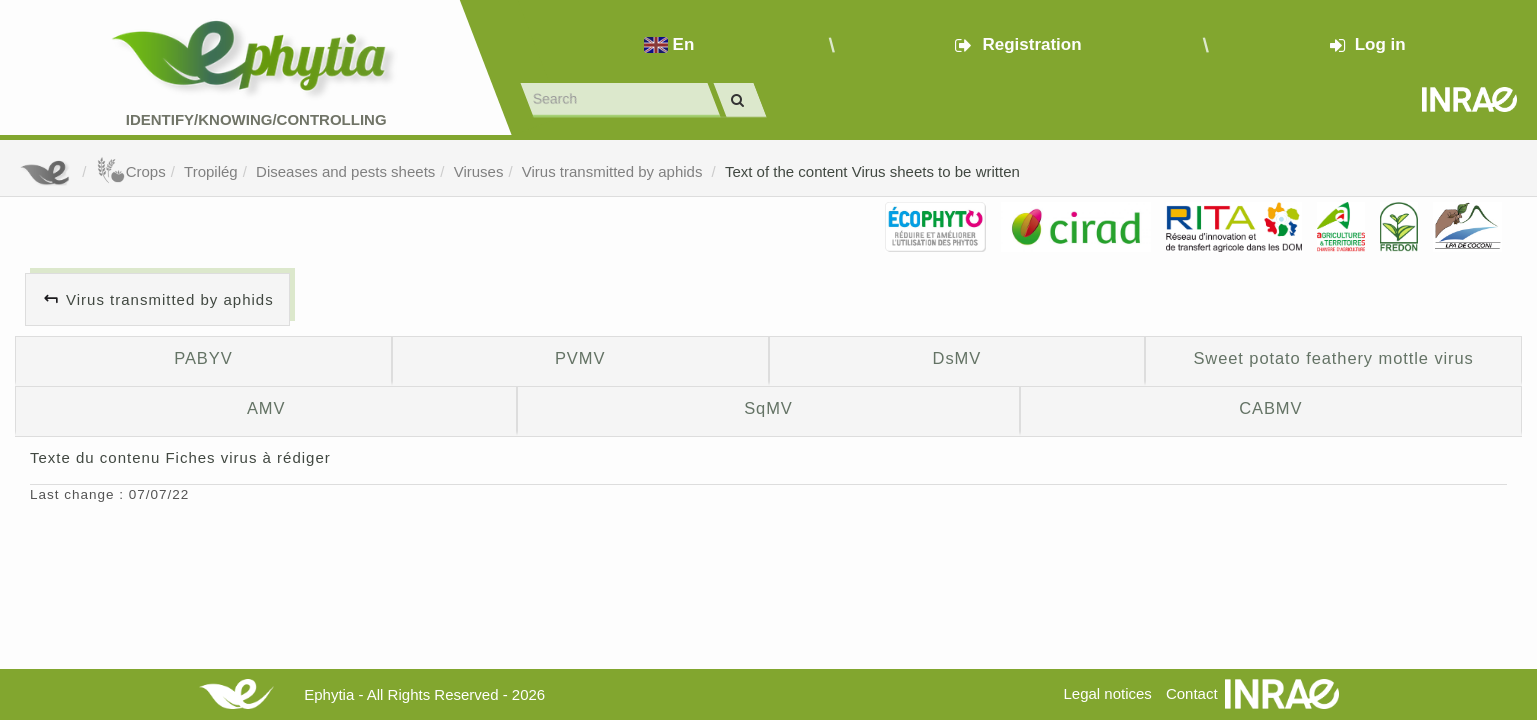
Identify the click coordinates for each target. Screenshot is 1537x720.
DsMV (957, 358)
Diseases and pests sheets (345, 171)
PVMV (580, 358)
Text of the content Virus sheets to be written (872, 171)
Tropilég (211, 171)
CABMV (1270, 408)
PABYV (203, 358)
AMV (266, 408)
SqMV (768, 408)
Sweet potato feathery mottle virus (1333, 358)
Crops (131, 171)
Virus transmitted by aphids (614, 171)
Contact (1192, 693)
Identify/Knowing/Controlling (256, 119)
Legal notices (1107, 693)
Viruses (479, 171)
